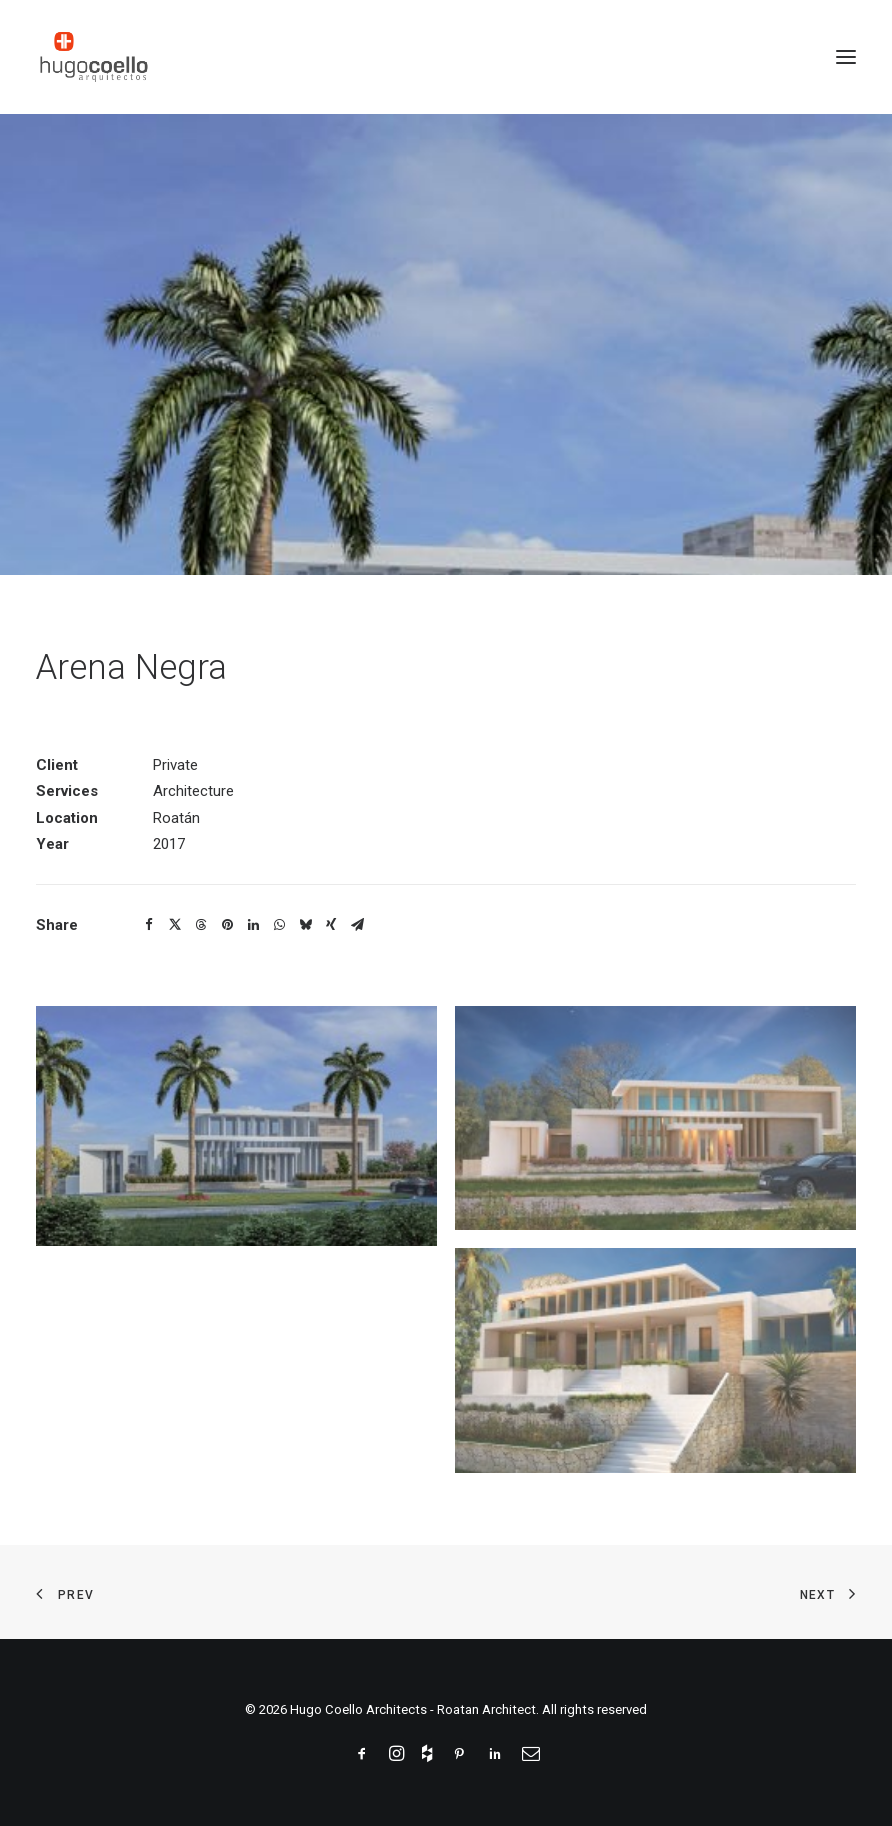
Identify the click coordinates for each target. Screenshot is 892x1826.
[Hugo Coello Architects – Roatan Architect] (94, 57)
